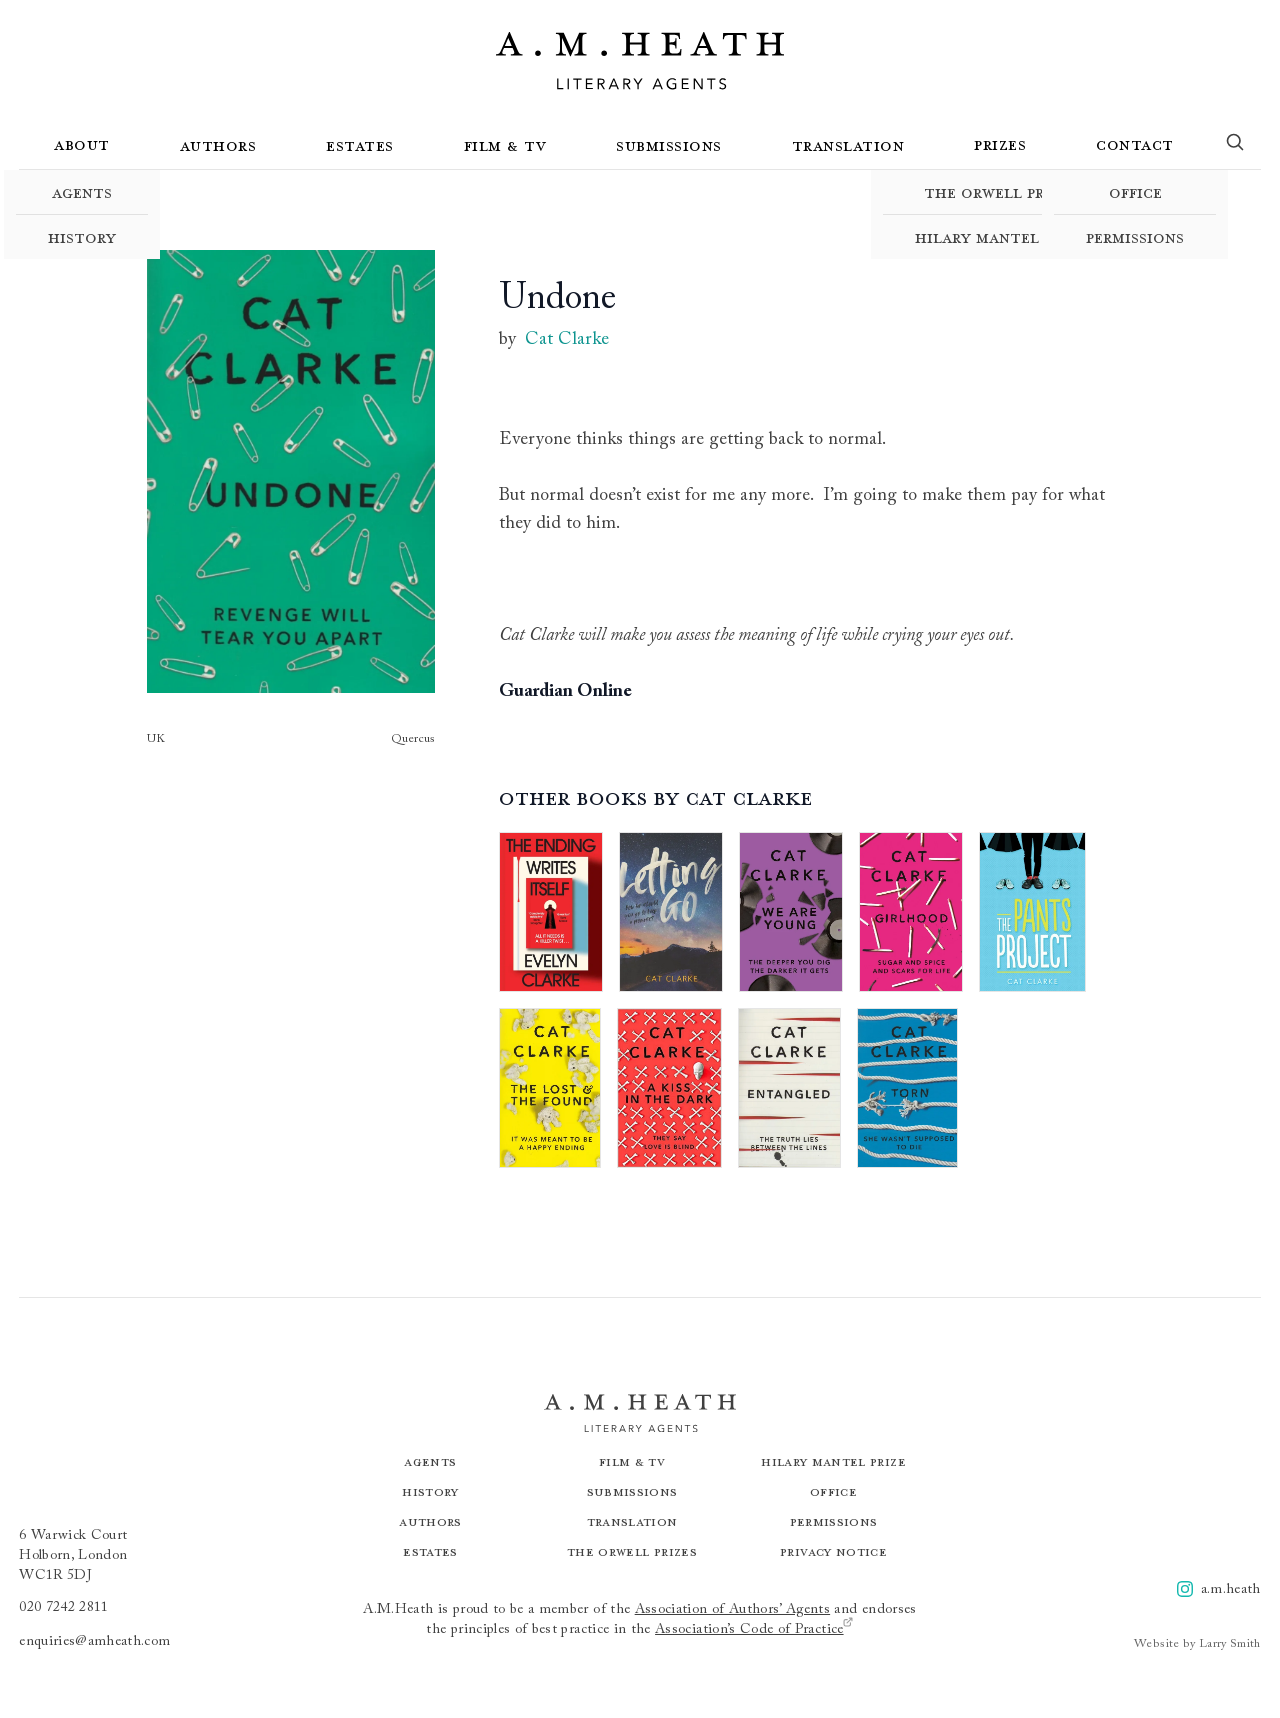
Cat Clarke (567, 340)
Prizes (1000, 144)
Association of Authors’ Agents (733, 1610)
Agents (82, 192)
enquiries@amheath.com (94, 1642)
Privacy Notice (833, 1551)
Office (1135, 192)
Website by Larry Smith (1197, 1644)
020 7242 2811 (64, 1608)
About (82, 144)
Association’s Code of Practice (754, 1628)
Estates (360, 145)
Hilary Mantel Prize (1000, 237)
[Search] (1235, 146)
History (82, 237)
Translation (848, 145)
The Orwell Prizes (1000, 192)
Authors (218, 145)
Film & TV (505, 145)
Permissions (1135, 237)
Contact (1135, 144)
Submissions (669, 145)
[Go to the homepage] (640, 61)
